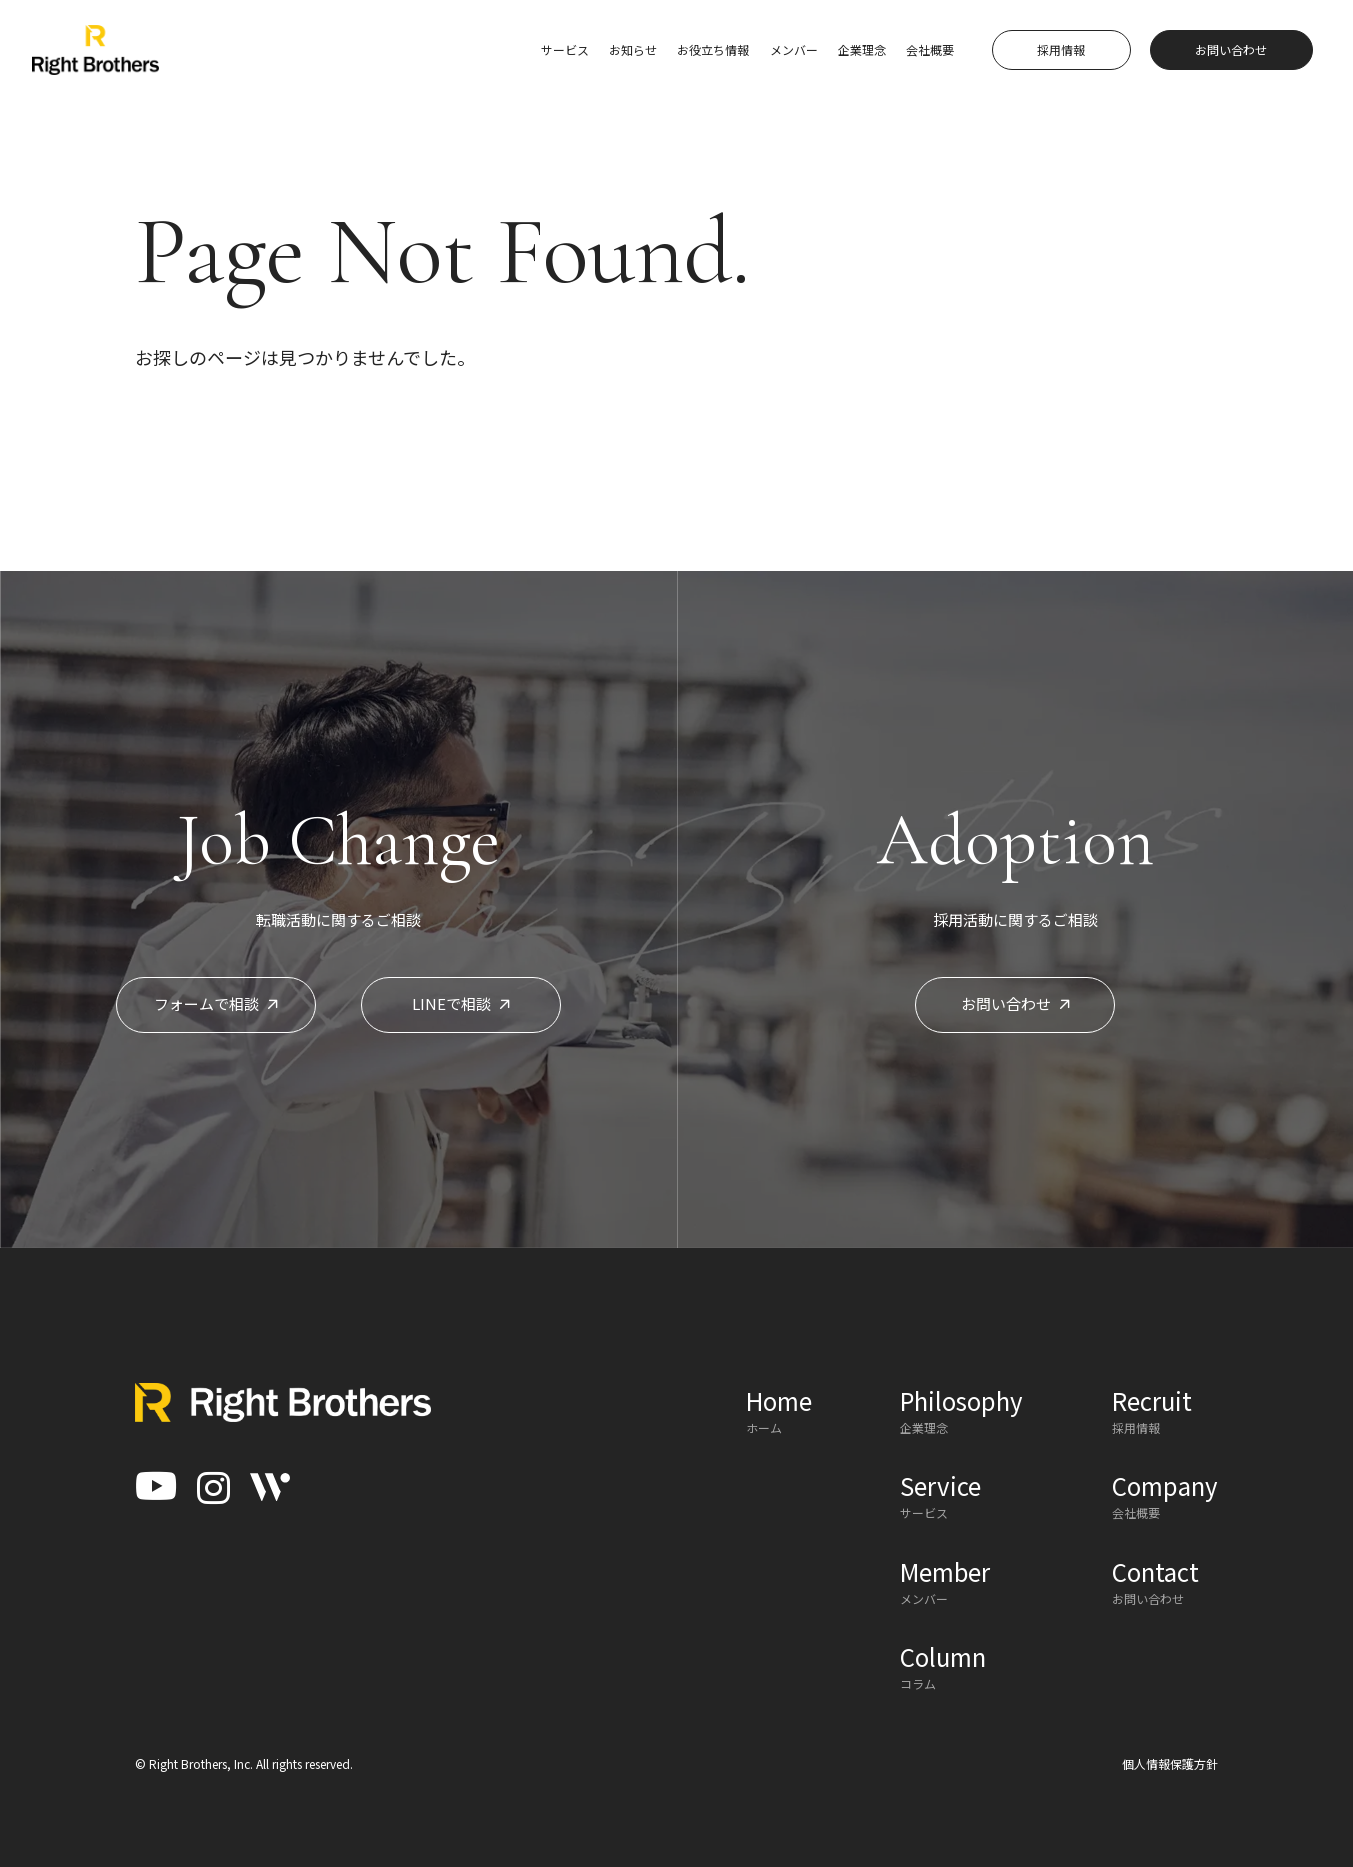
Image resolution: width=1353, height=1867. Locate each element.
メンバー (794, 49)
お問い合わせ (1015, 1003)
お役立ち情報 (713, 49)
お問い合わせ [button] (1231, 49)
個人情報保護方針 (1170, 1763)
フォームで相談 (216, 1003)
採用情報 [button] (1061, 49)
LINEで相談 (461, 1003)
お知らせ (633, 49)
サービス (565, 49)
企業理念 (862, 49)
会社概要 (930, 49)
